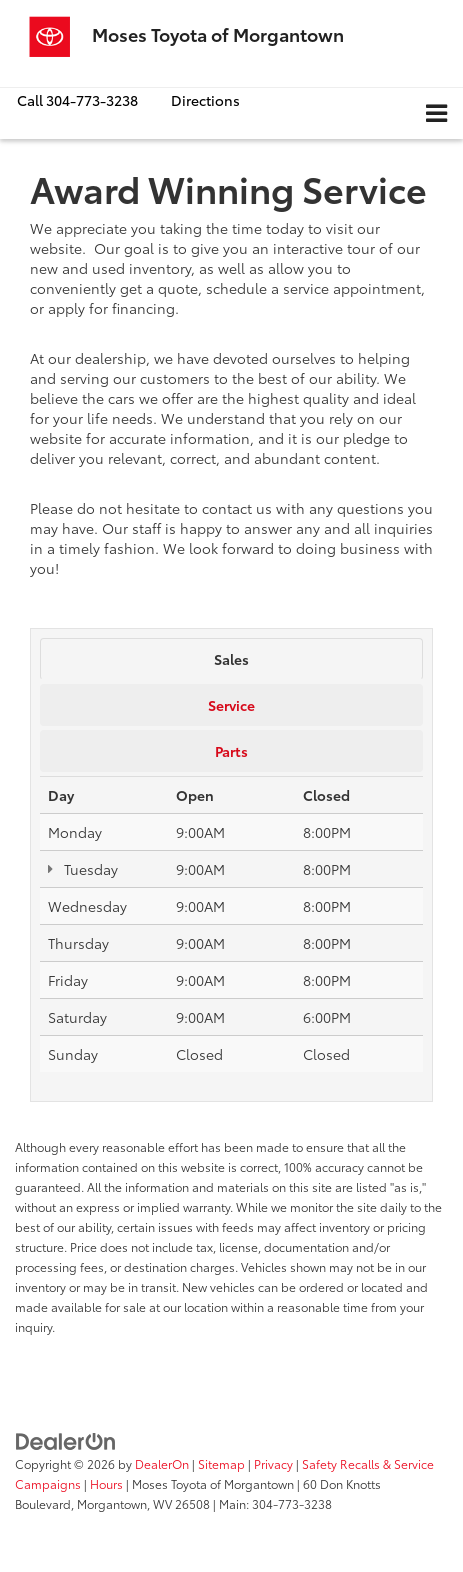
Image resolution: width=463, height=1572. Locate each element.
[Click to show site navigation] (436, 113)
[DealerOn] (66, 1440)
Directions (205, 100)
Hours (106, 1483)
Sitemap (221, 1463)
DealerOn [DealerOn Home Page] (162, 1463)
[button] (77, 100)
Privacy (273, 1463)
